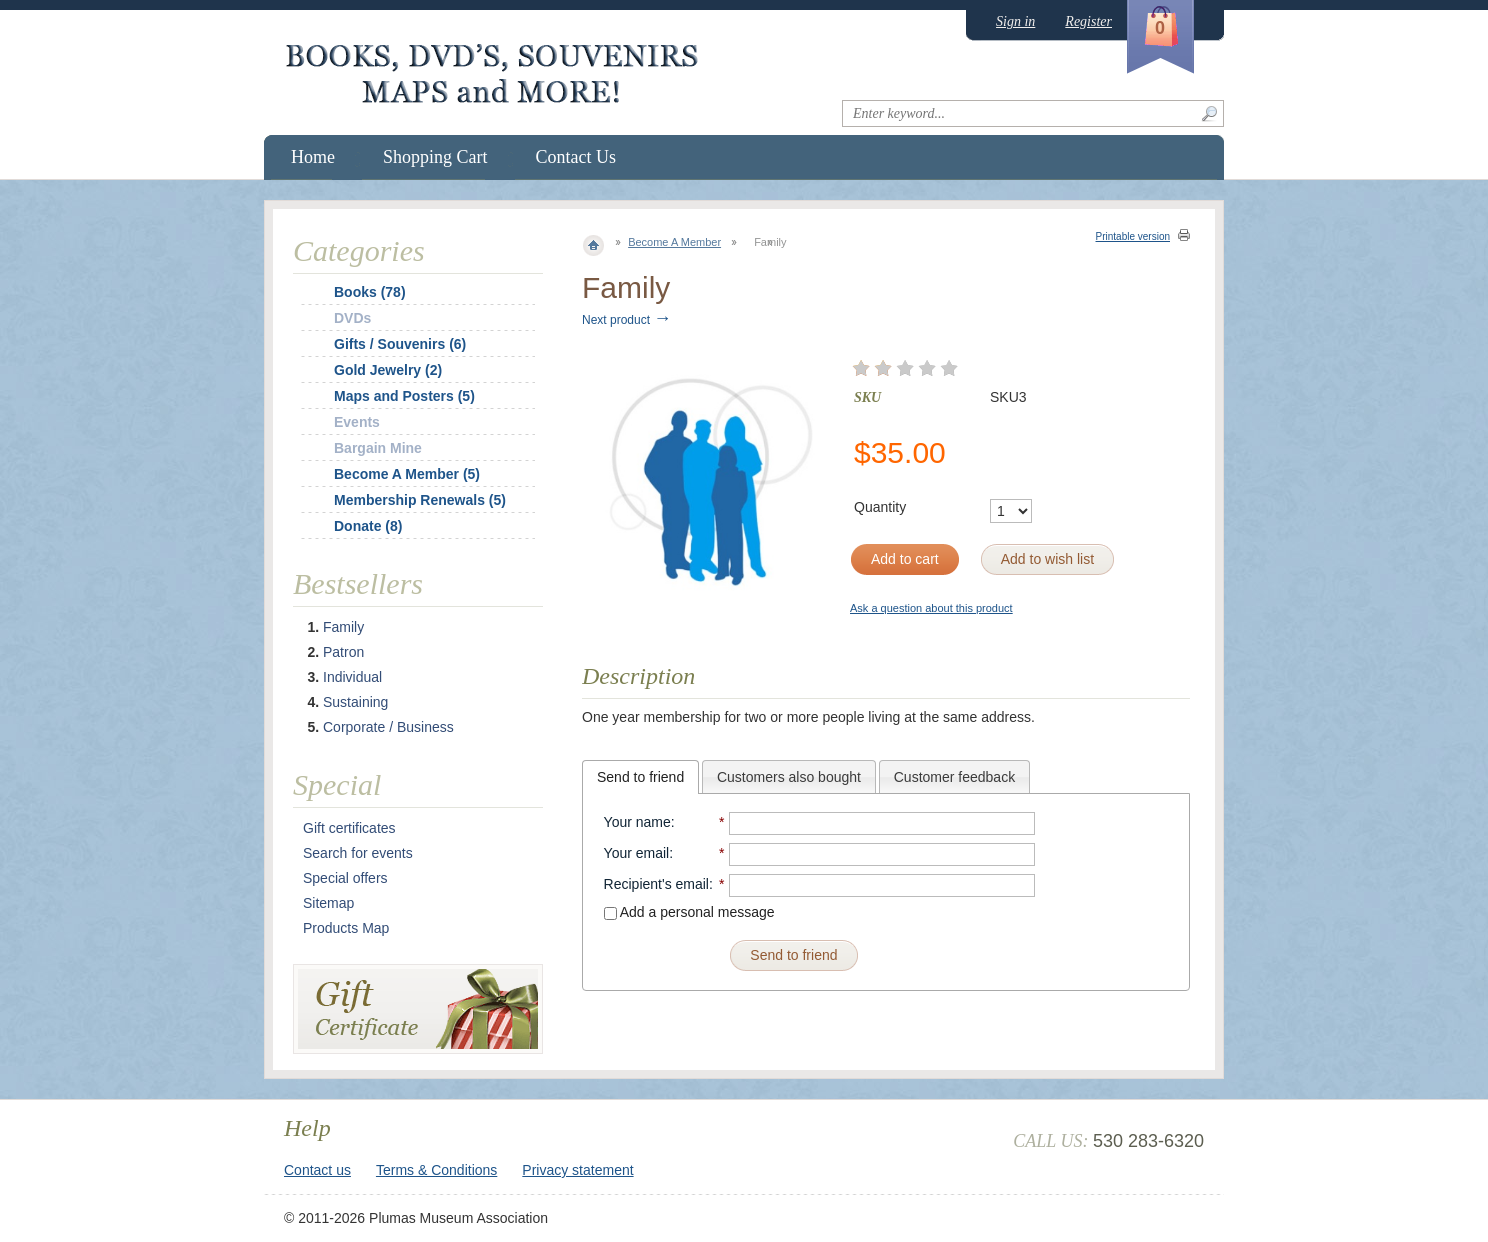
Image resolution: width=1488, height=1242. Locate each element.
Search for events (358, 853)
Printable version (1133, 236)
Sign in (1015, 21)
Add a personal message (689, 912)
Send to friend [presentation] (640, 777)
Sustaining (355, 702)
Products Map (346, 928)
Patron (343, 652)
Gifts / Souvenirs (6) (400, 344)
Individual (352, 677)
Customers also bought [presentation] (789, 777)
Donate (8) (368, 526)
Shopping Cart (435, 157)
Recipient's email (656, 884)
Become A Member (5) (407, 474)
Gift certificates (349, 828)
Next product (626, 320)
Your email (637, 853)
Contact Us (576, 157)
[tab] (640, 777)
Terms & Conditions (436, 1170)
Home (313, 157)
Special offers (345, 878)
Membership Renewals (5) (420, 500)
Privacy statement (577, 1170)
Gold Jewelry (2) (388, 370)
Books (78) (370, 292)
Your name (637, 822)
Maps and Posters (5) (404, 396)
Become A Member (674, 242)
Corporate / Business (388, 727)
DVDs (352, 318)
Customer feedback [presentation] (954, 777)
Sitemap (328, 903)
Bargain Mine (378, 448)
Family (343, 627)
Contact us (317, 1170)
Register (1088, 21)
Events (357, 422)
